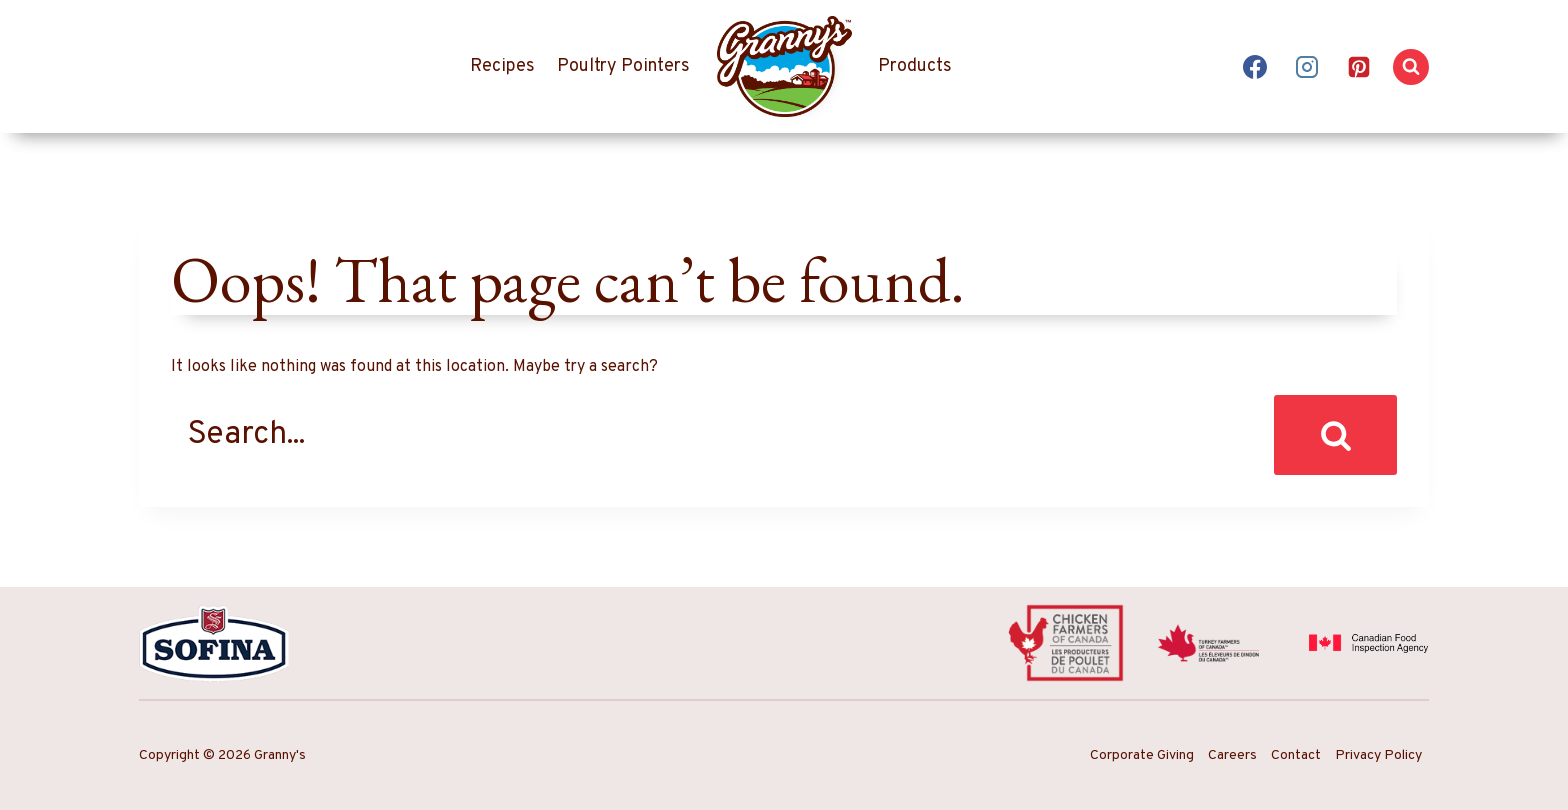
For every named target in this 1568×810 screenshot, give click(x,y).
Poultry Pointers (623, 66)
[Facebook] (1255, 67)
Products (915, 66)
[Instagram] (1307, 67)
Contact (1296, 755)
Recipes (502, 66)
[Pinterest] (1359, 67)
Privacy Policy (1378, 755)
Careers (1232, 755)
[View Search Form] (1411, 67)
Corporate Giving (1142, 755)
